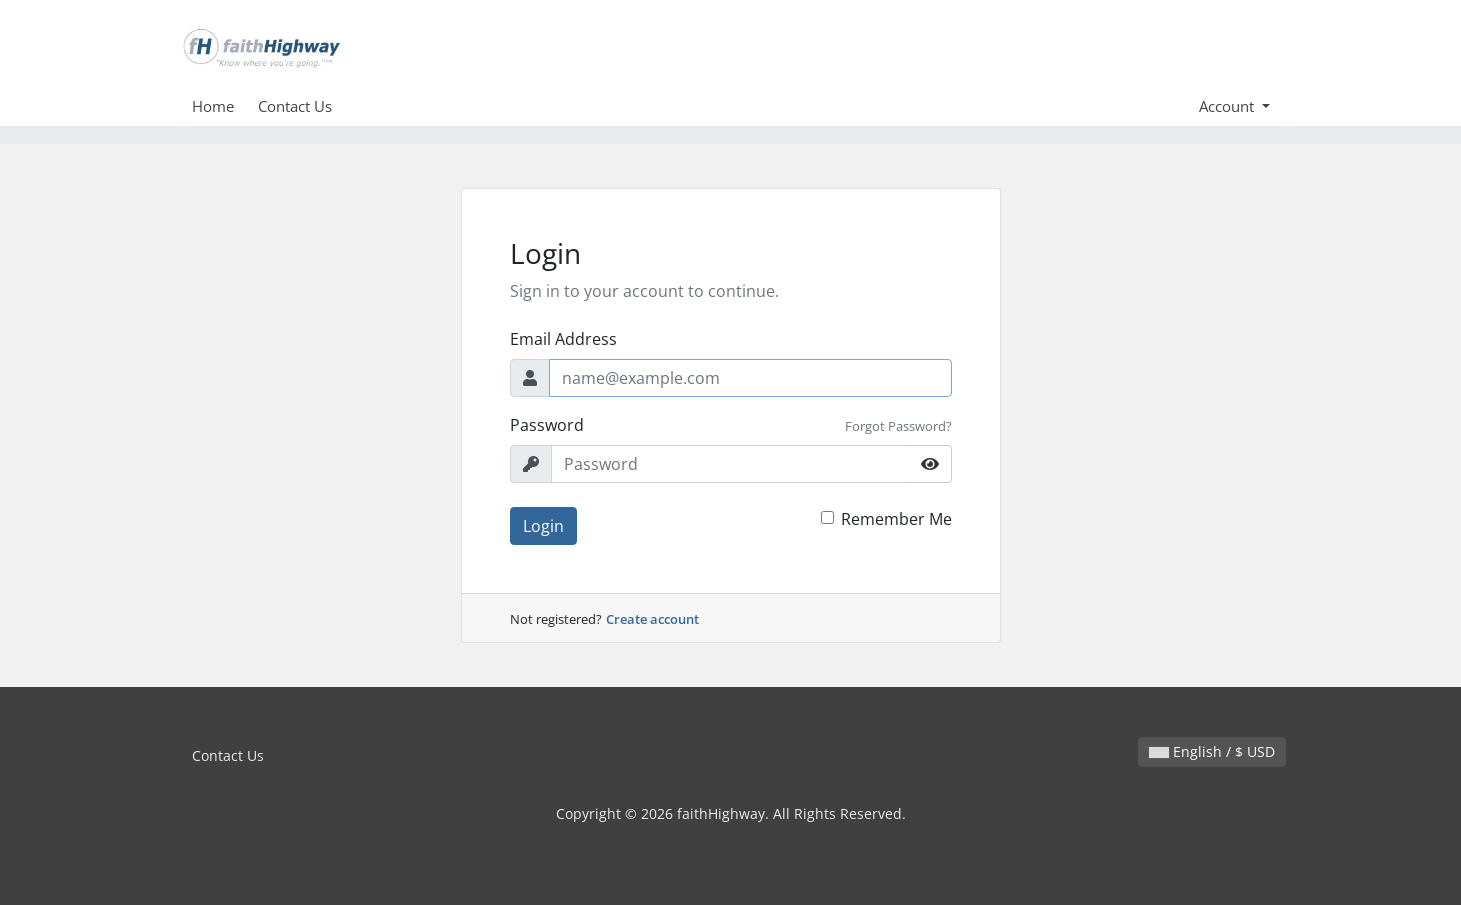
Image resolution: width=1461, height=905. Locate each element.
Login (543, 526)
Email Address (563, 339)
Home (213, 106)
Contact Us (295, 106)
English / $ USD (1212, 751)
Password (547, 425)
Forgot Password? (898, 426)
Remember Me (896, 519)
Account (1228, 106)
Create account (652, 619)
